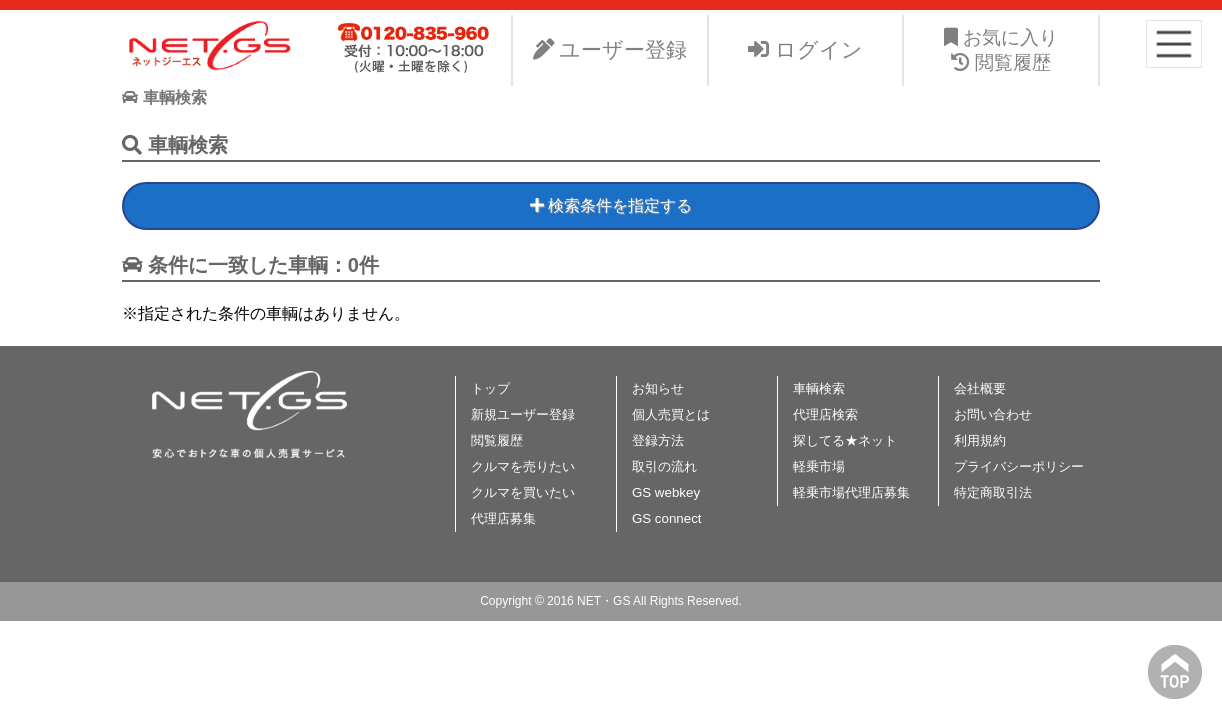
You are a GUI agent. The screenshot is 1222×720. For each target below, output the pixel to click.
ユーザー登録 (610, 50)
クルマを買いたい (523, 492)
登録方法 (658, 440)
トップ (490, 388)
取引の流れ (664, 466)
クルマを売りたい (523, 466)
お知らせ (658, 388)
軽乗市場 (819, 466)
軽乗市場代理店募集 (851, 492)
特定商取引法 (993, 492)
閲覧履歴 (497, 440)
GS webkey (666, 492)
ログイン (805, 50)
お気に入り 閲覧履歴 (1001, 50)
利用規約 (980, 440)
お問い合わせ (993, 414)
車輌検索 (819, 388)
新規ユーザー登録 (523, 414)
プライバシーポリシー (1019, 466)
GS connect (667, 518)
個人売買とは (671, 414)
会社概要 (980, 388)
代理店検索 (825, 414)
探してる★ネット (845, 440)
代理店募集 (503, 518)
